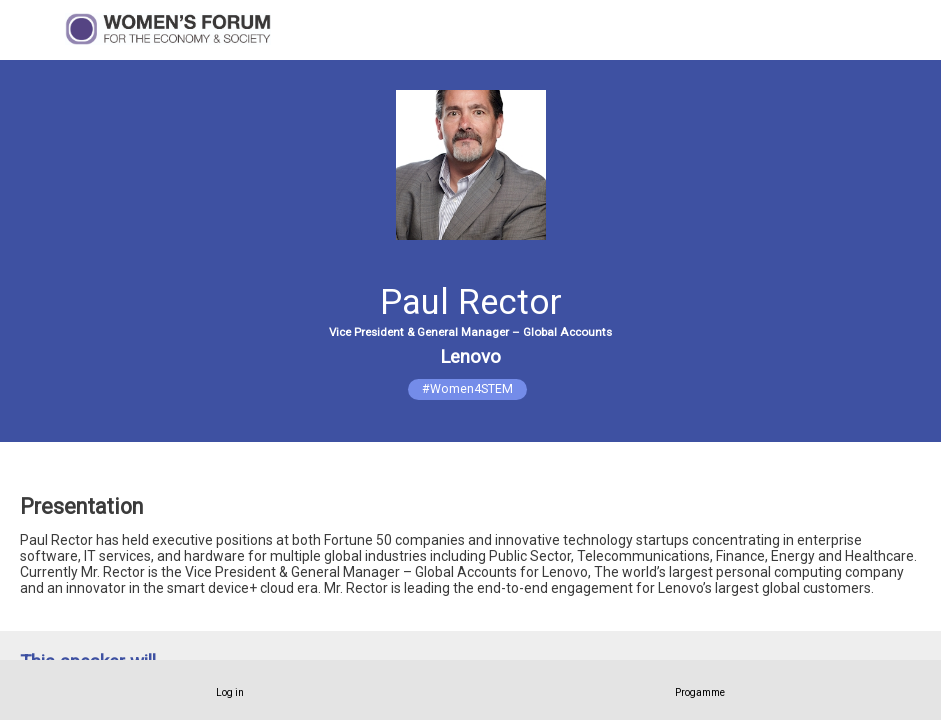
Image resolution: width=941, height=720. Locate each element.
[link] (230, 690)
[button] (30, 30)
